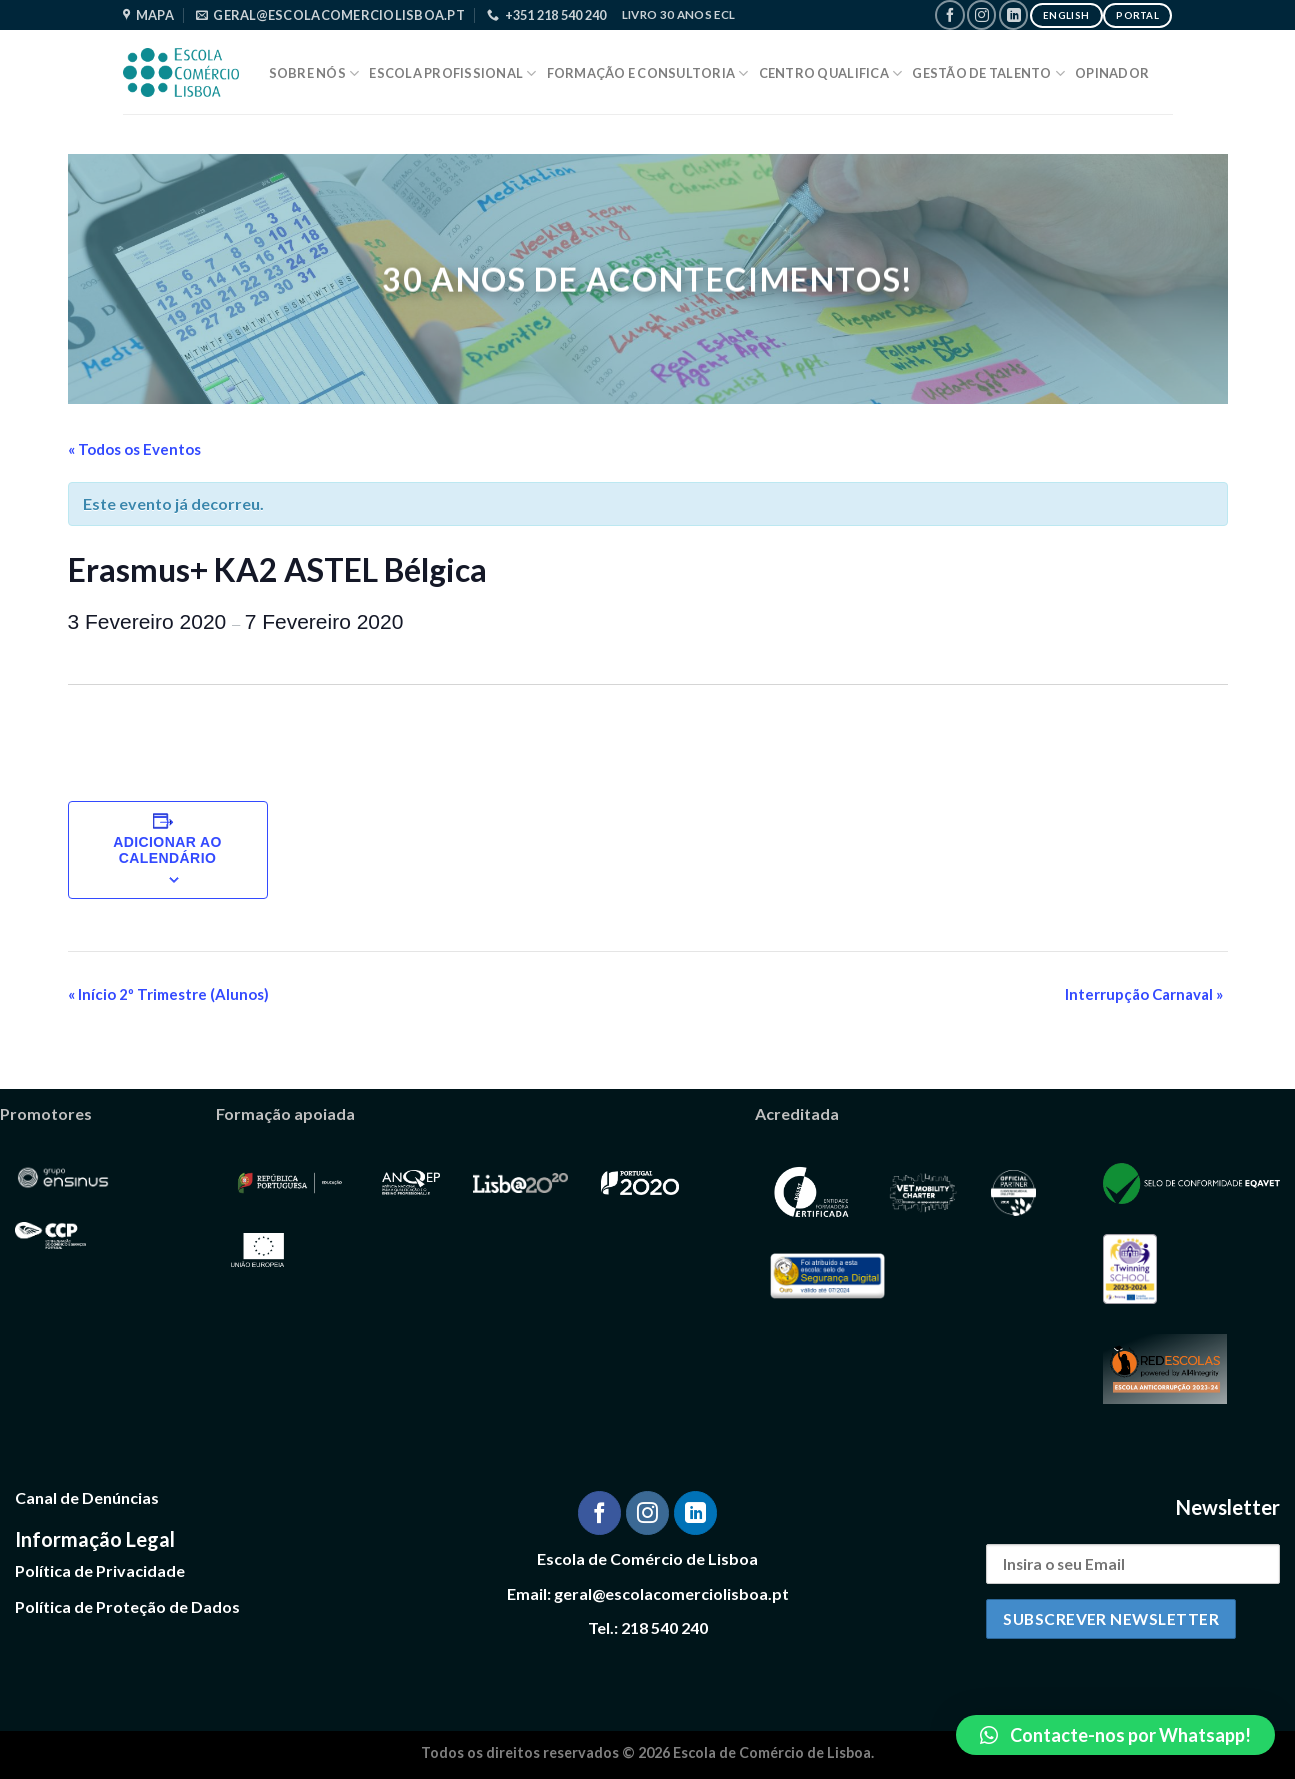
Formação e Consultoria (648, 73)
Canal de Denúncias (87, 1497)
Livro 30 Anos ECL (679, 14)
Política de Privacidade (100, 1570)
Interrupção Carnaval (1144, 994)
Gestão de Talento (988, 73)
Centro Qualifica (831, 73)
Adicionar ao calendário (167, 850)
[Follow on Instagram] (981, 14)
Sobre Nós (314, 73)
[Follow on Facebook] (949, 14)
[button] (1115, 1735)
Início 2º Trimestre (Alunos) (168, 994)
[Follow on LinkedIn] (1013, 14)
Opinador (1112, 73)
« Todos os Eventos (134, 449)
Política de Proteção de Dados (127, 1606)
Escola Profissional (452, 73)
